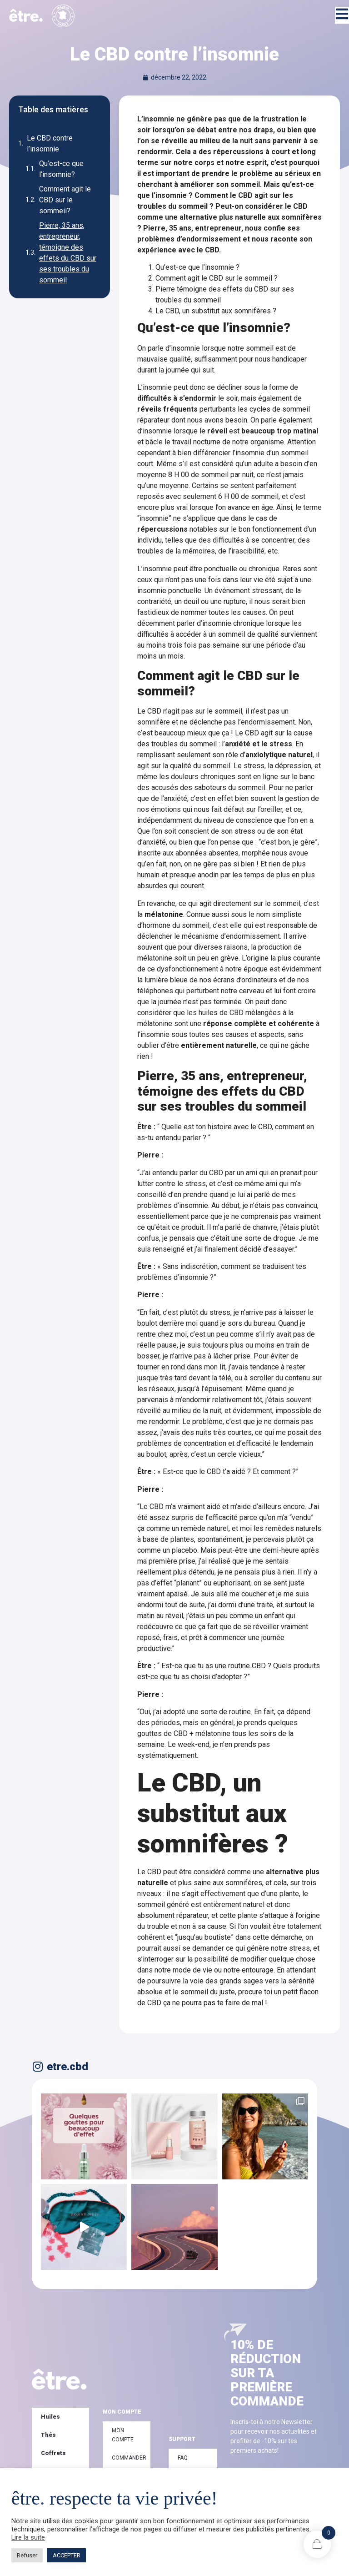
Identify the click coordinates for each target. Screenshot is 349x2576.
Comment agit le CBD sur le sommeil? (65, 200)
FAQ (183, 2458)
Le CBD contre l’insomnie (50, 143)
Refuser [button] (27, 2555)
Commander (129, 2458)
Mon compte (123, 2435)
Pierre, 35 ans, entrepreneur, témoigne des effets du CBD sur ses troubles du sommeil (67, 252)
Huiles (50, 2416)
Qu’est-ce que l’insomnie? (61, 169)
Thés (48, 2434)
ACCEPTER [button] (66, 2555)
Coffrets (53, 2453)
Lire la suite (28, 2537)
